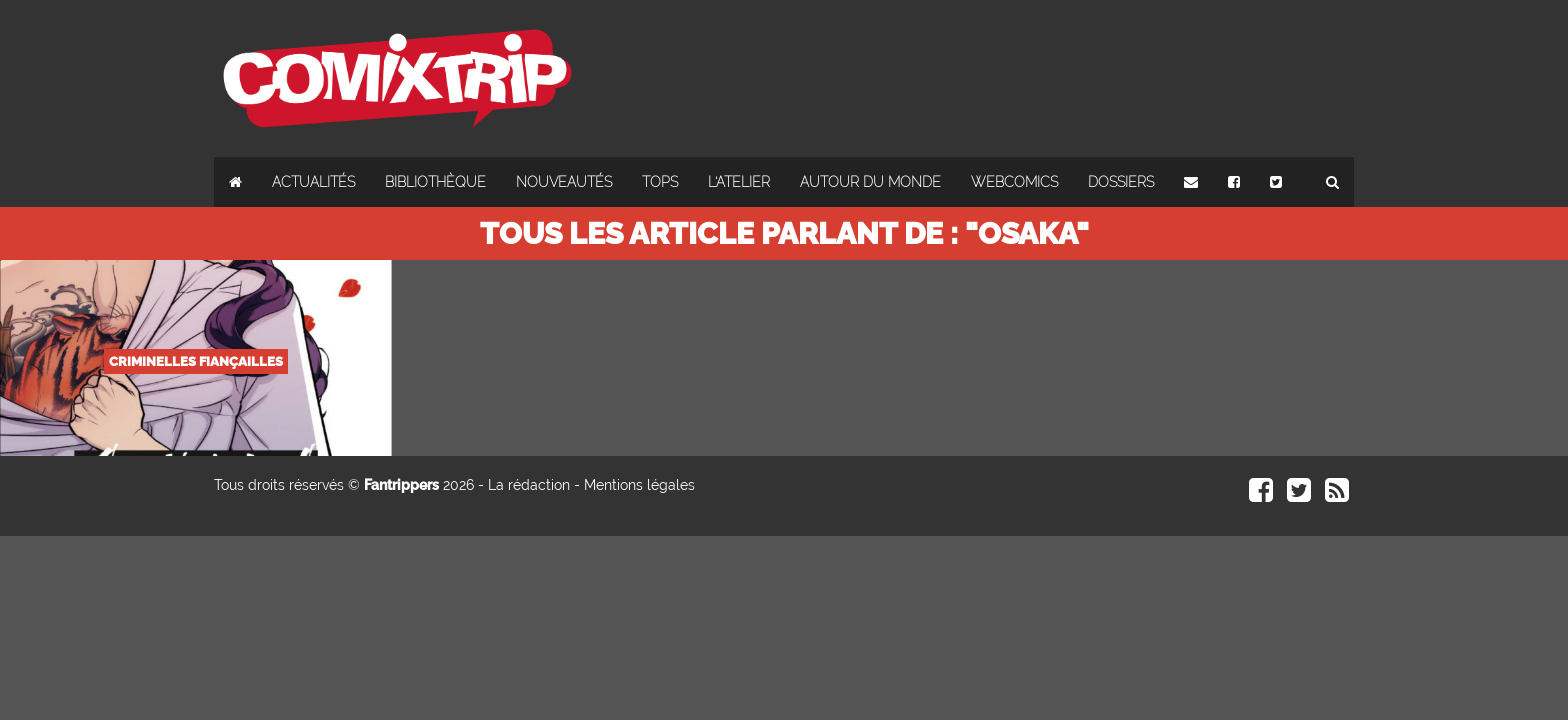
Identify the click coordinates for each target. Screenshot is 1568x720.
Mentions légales (639, 485)
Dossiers (1121, 182)
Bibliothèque (435, 182)
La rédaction (529, 485)
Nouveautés (564, 182)
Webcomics (1014, 182)
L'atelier (739, 182)
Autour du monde (870, 182)
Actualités (313, 182)
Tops (660, 182)
